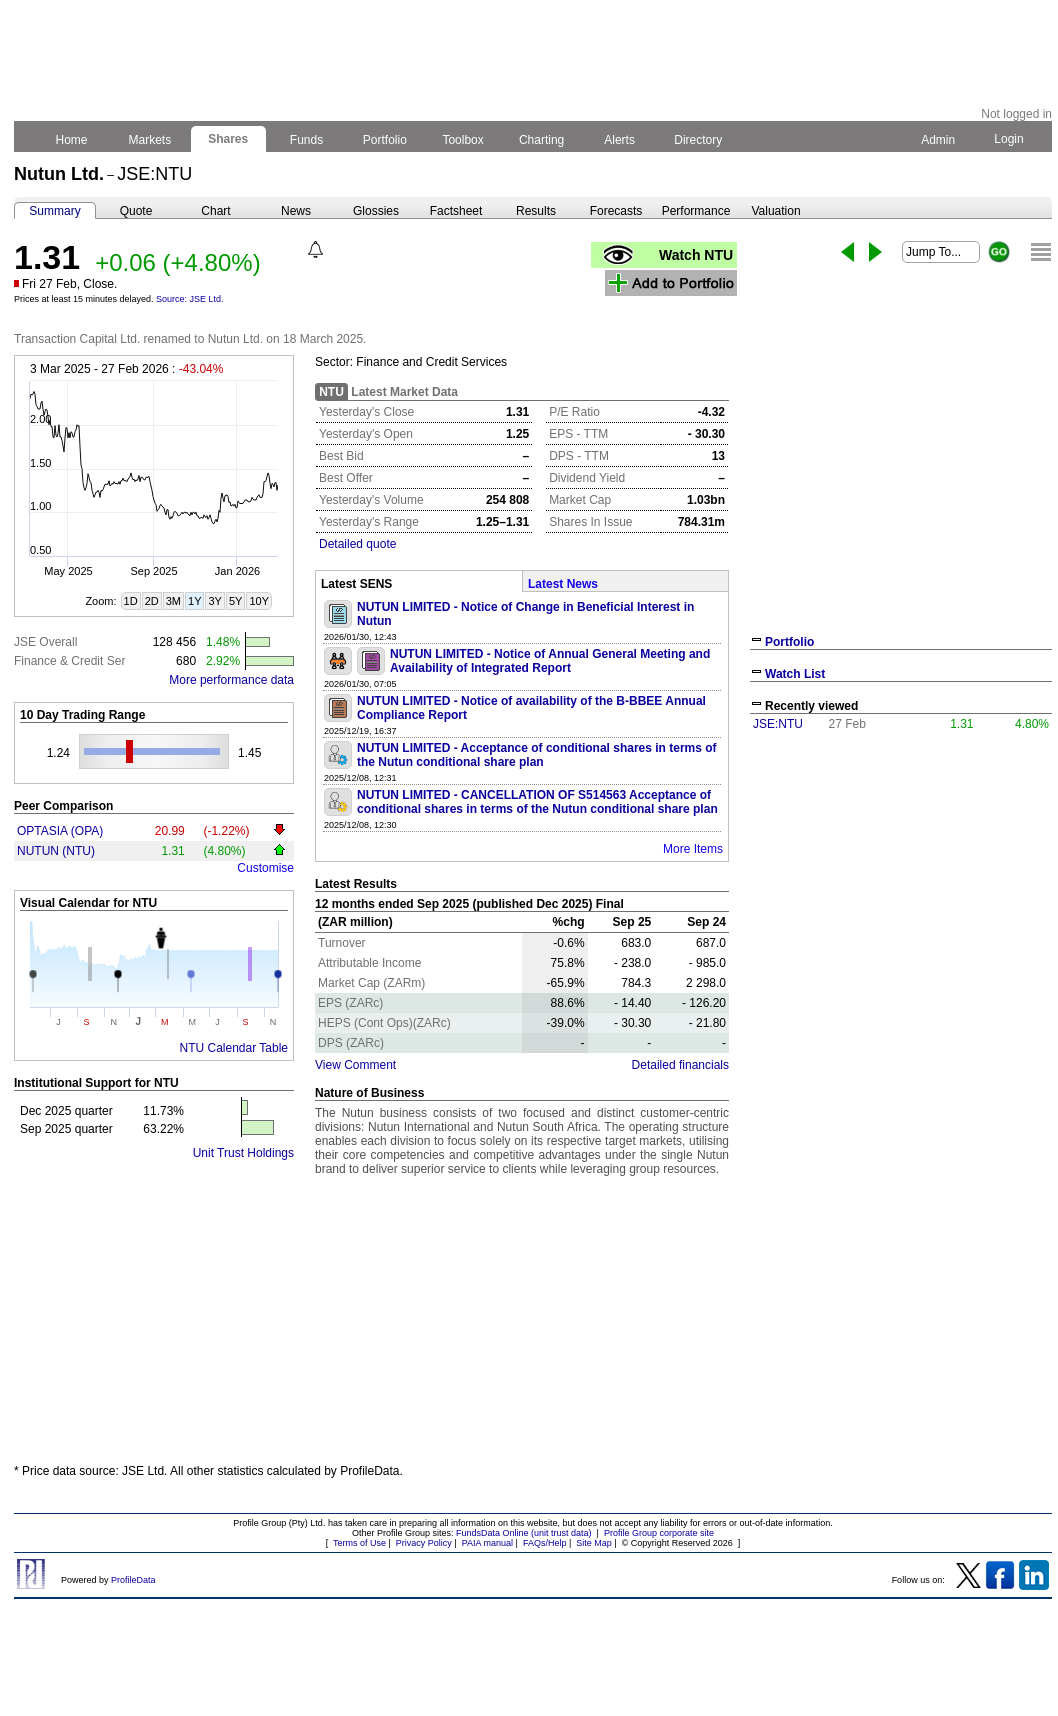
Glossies (376, 211)
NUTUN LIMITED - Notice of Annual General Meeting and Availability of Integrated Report (550, 661)
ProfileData (133, 1580)
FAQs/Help (545, 1543)
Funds (307, 140)
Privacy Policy (424, 1543)
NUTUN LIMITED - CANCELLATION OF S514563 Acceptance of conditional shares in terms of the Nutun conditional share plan (537, 802)
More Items (693, 849)
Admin (938, 140)
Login (1009, 139)
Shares (228, 139)
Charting (542, 140)
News (296, 211)
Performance (696, 211)
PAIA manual (487, 1543)
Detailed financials (680, 1065)
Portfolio (385, 140)
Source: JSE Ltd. (190, 299)
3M (173, 601)
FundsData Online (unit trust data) (524, 1533)
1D (131, 601)
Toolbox (463, 140)
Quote (136, 211)
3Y (214, 601)
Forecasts (616, 211)
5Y (235, 601)
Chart (215, 211)
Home (71, 140)
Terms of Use (359, 1543)
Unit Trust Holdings (243, 1153)
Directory (698, 140)
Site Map (594, 1543)
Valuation (775, 211)
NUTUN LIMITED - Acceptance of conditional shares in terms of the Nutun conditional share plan (537, 755)
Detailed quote (357, 544)
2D (152, 601)
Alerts (620, 140)
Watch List (795, 674)
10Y (259, 601)
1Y (194, 601)
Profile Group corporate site (659, 1533)
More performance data (231, 680)
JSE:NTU (778, 724)
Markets (149, 140)
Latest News (563, 584)
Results (536, 211)
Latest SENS (356, 584)
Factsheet (456, 211)
